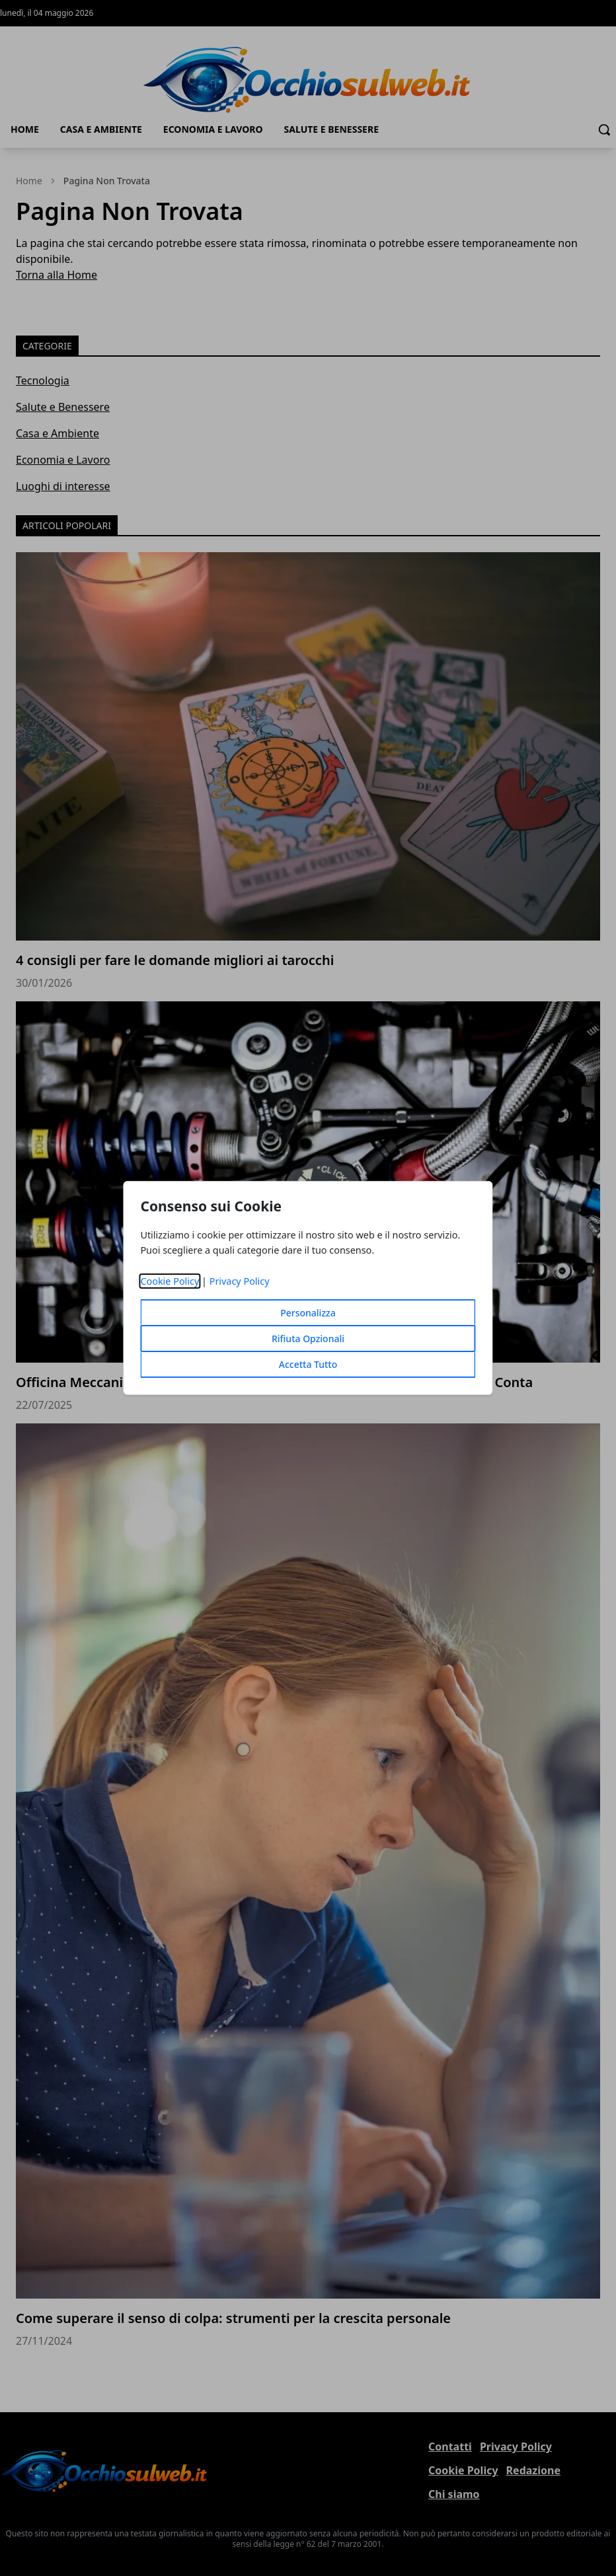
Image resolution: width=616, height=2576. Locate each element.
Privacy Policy (240, 1281)
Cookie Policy (169, 1281)
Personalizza (308, 1312)
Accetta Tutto (308, 1364)
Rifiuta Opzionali (308, 1338)
